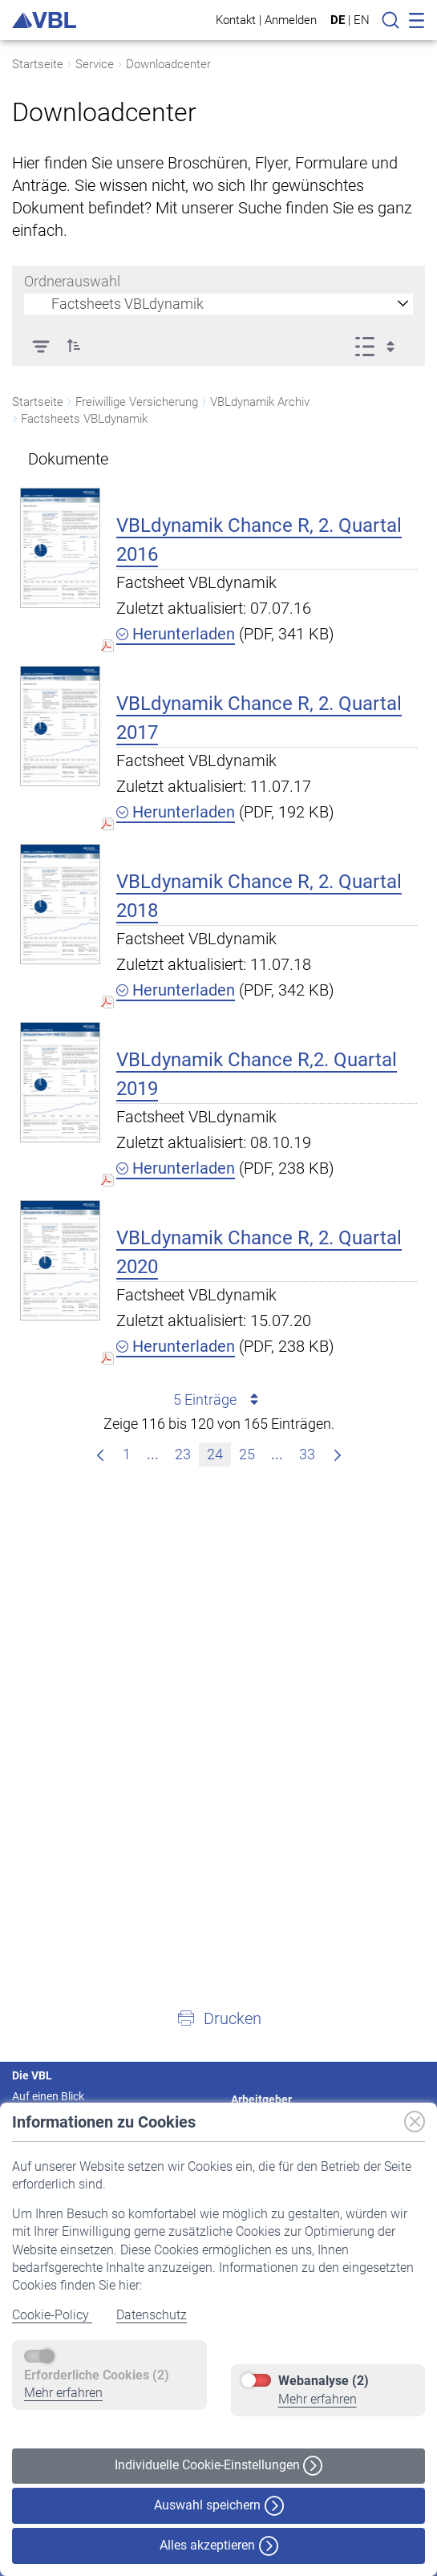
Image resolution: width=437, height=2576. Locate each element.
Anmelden (291, 19)
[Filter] (40, 346)
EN (362, 20)
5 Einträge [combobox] (218, 1400)
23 (186, 1452)
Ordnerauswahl (72, 281)
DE (337, 20)
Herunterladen (175, 633)
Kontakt (236, 19)
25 (250, 1452)
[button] (74, 346)
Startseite (37, 64)
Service (94, 64)
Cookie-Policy (52, 2314)
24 (218, 1452)
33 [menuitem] (310, 1452)
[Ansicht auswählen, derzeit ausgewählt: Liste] (379, 346)
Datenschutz (151, 2314)
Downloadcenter (168, 64)
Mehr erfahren (63, 2392)
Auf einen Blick (48, 2096)
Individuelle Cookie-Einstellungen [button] (218, 2466)
